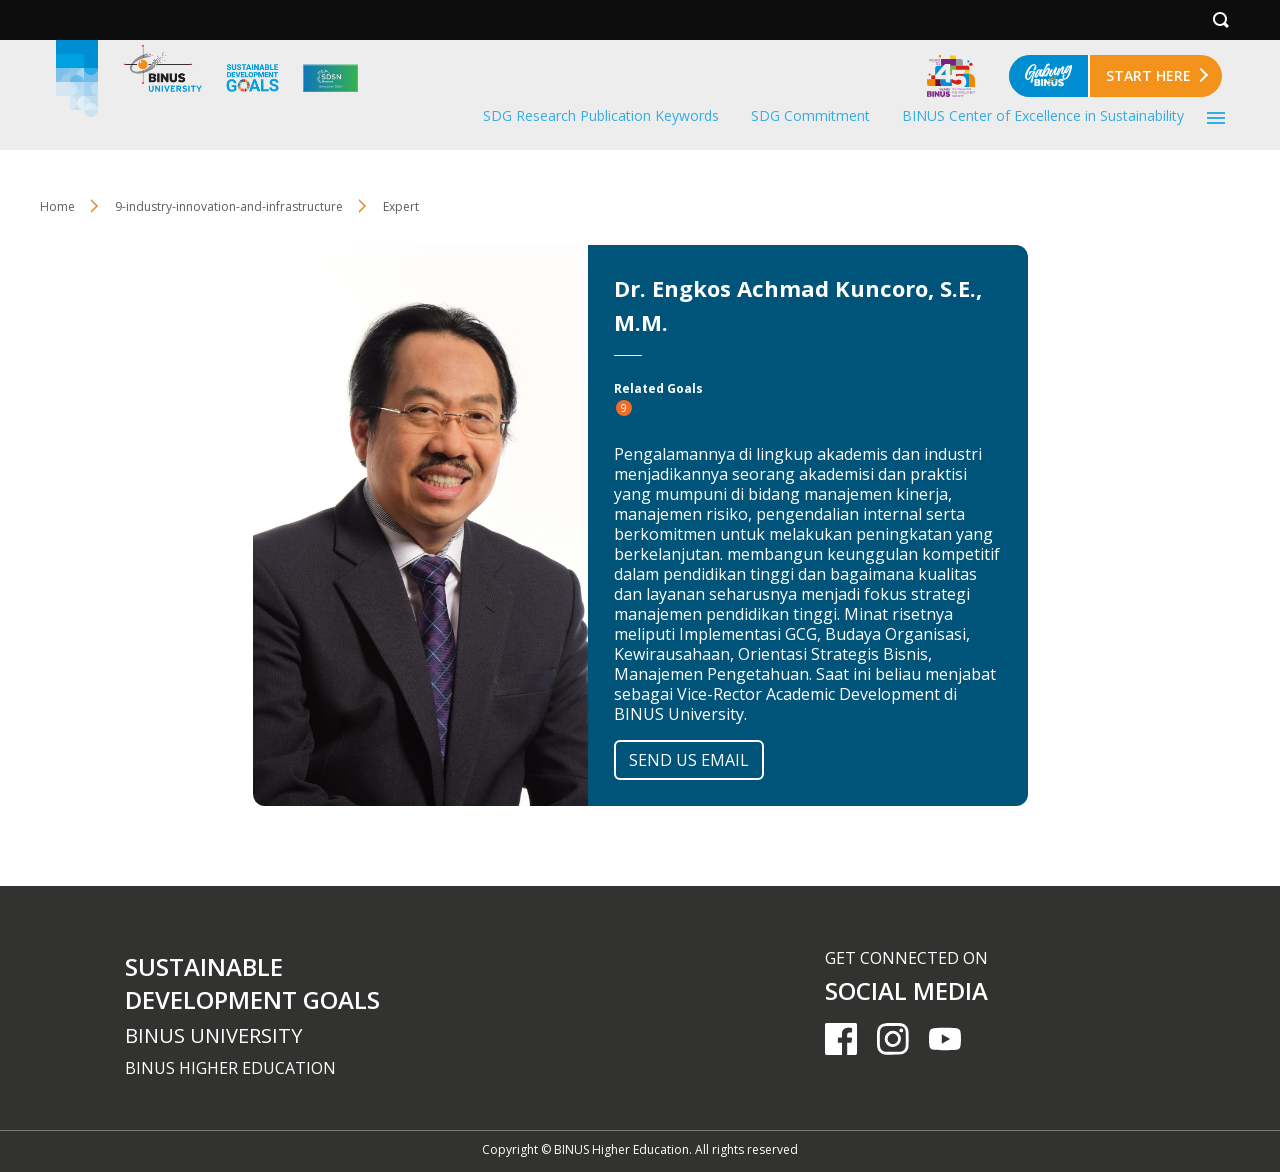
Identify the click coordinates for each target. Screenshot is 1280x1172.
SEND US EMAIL (689, 760)
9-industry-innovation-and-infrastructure (229, 206)
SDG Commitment (810, 115)
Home (57, 206)
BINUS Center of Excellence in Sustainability (1043, 115)
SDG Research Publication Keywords (601, 115)
